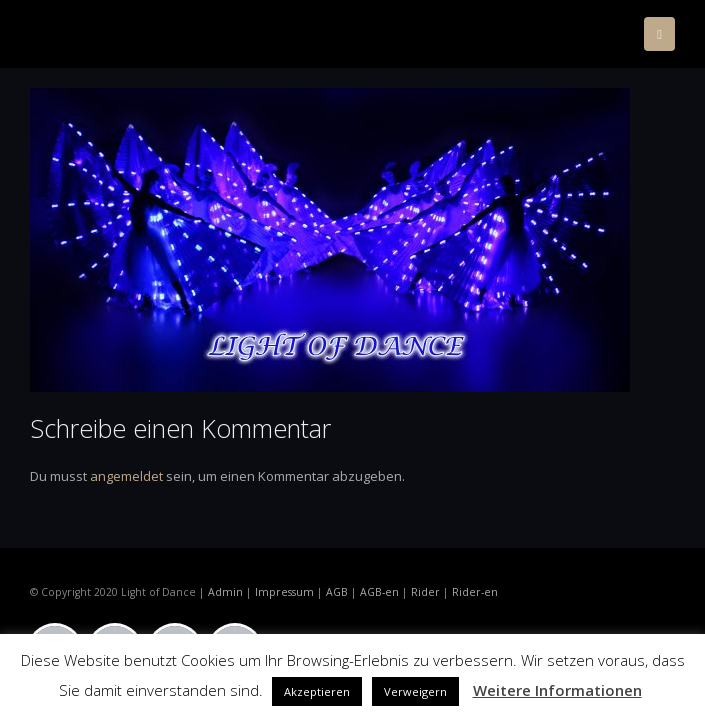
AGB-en (379, 592)
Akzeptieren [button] (317, 691)
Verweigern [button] (415, 691)
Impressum (284, 592)
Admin (225, 592)
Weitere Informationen (557, 690)
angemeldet (126, 476)
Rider (425, 592)
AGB (337, 592)
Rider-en (475, 592)
